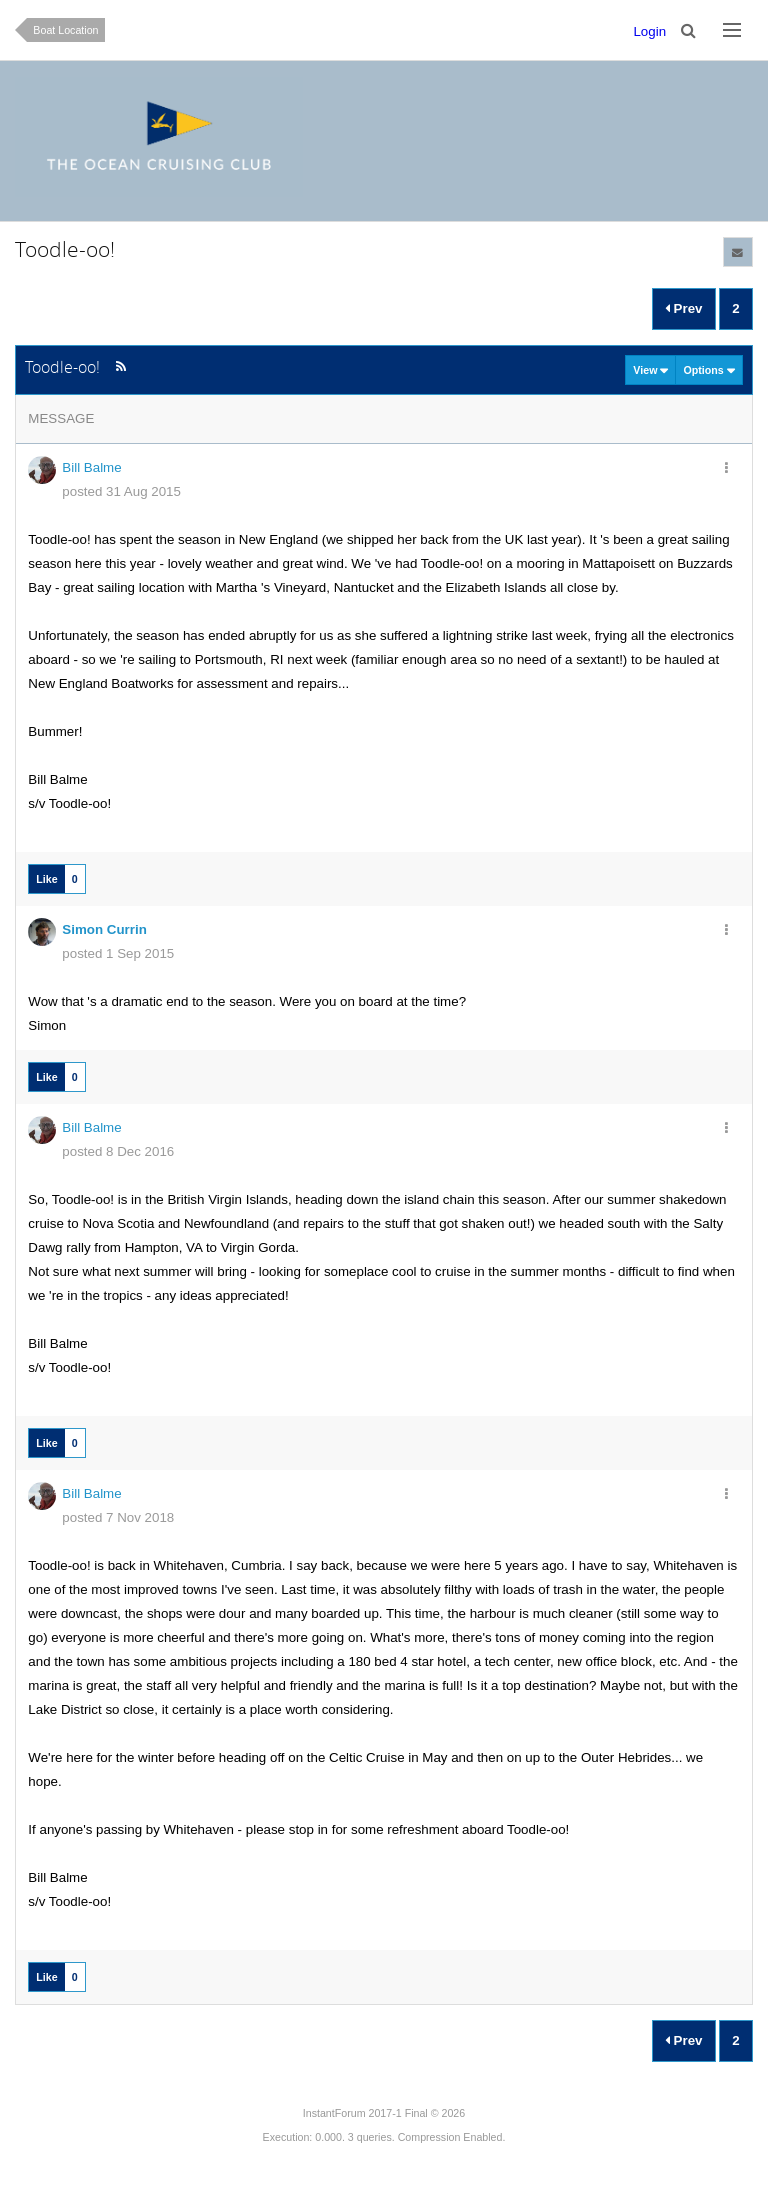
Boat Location (65, 30)
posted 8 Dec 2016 (118, 1151)
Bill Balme (91, 467)
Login (649, 31)
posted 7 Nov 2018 (118, 1517)
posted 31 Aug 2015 (121, 491)
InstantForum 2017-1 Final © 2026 (384, 2113)
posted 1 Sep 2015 (118, 953)
